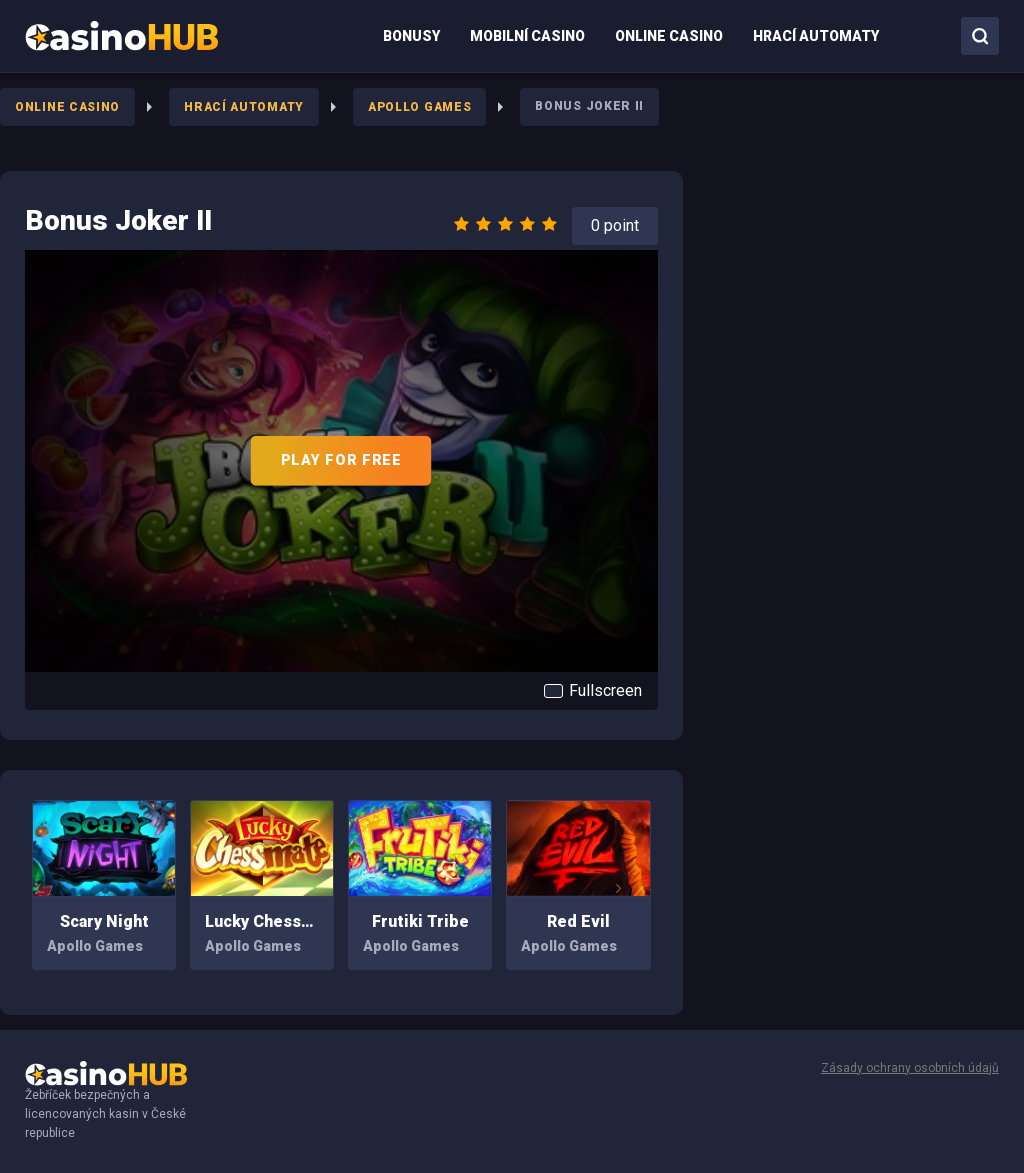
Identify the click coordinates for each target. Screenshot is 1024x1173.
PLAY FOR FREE (341, 460)
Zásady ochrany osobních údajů (910, 1068)
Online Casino (67, 107)
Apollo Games (419, 107)
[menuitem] (121, 36)
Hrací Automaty (244, 107)
